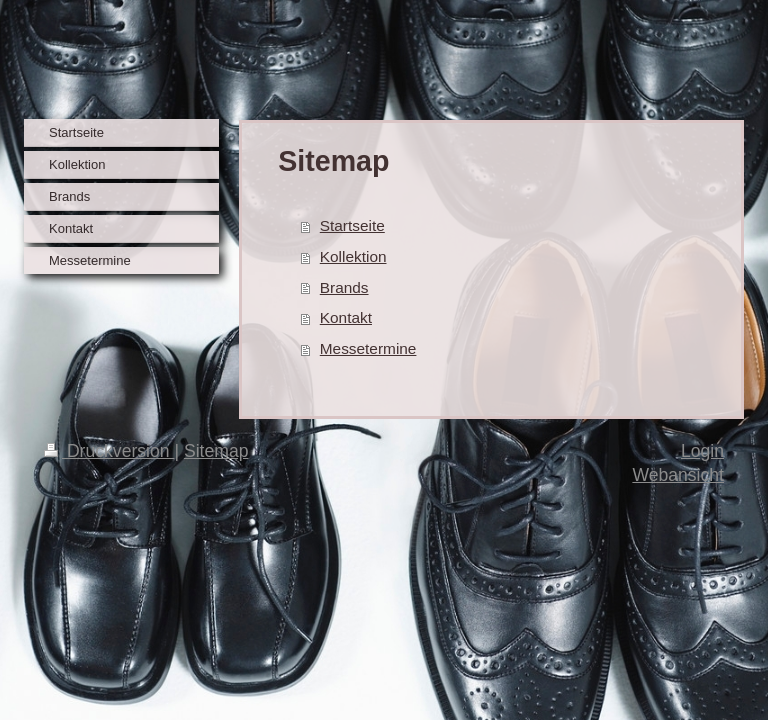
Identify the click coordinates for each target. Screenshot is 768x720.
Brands (344, 287)
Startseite (352, 225)
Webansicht (678, 475)
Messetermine (368, 348)
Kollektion (353, 256)
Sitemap (216, 451)
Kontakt (346, 317)
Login (702, 451)
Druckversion (109, 451)
